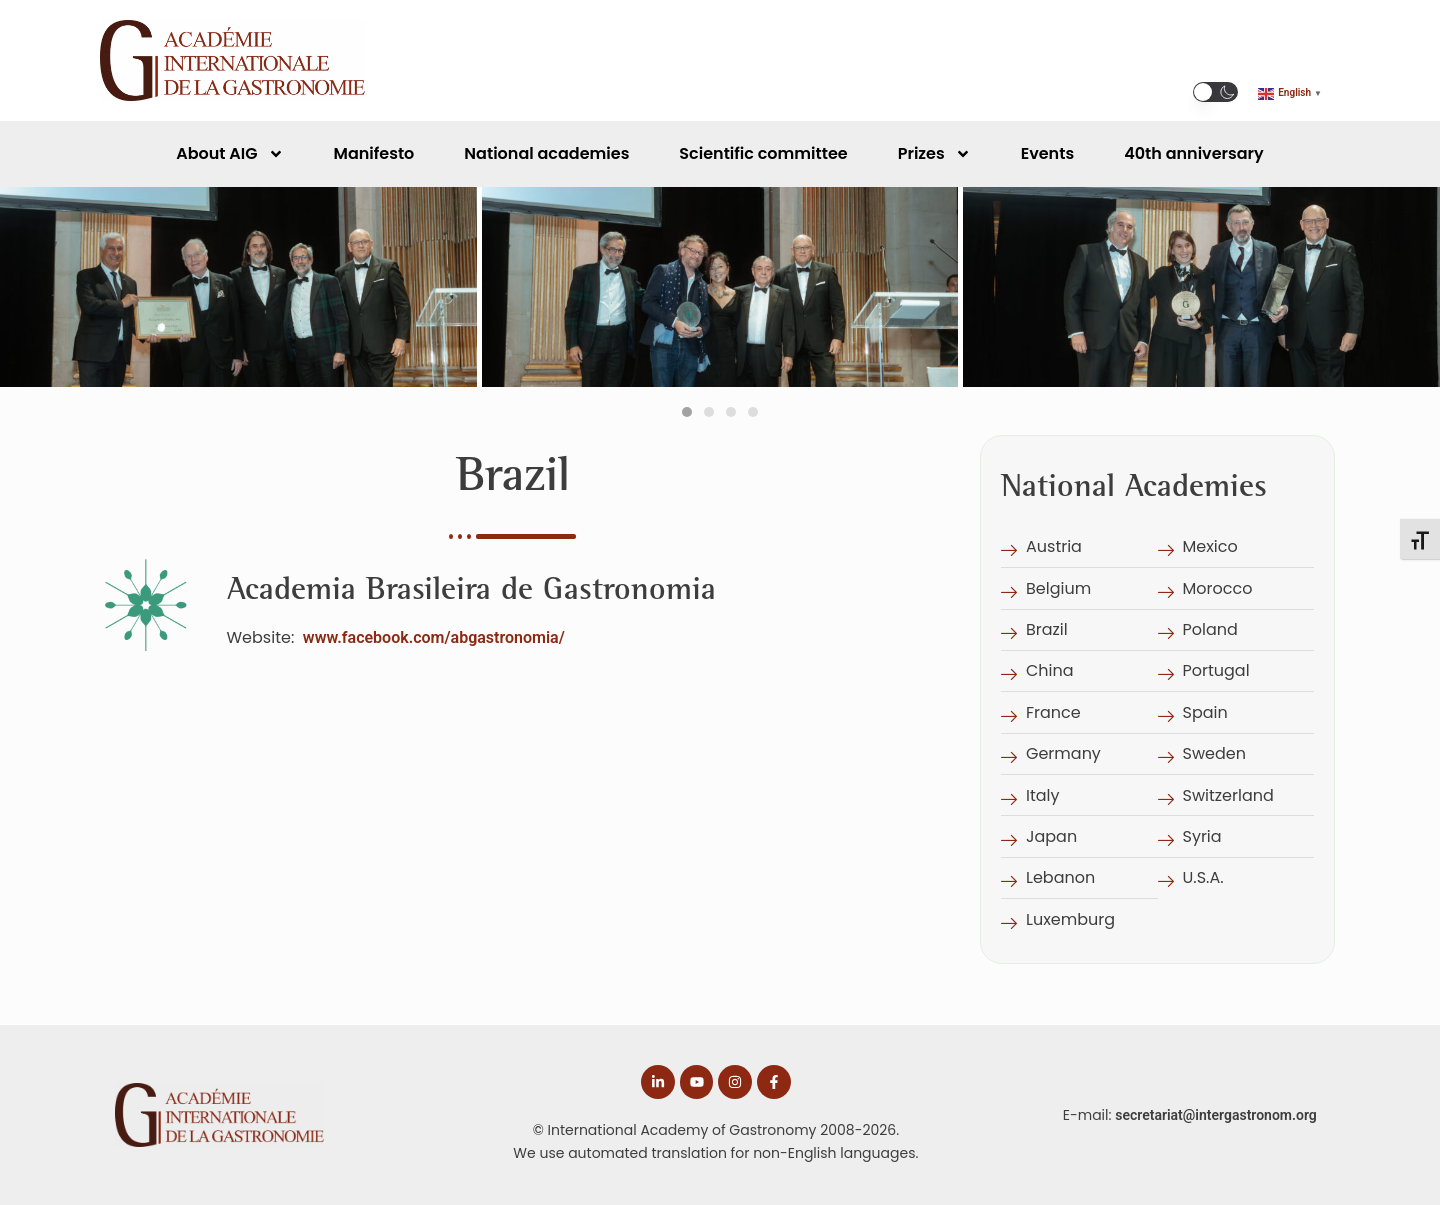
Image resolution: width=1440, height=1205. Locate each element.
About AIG (229, 154)
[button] (1215, 92)
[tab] (687, 412)
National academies (546, 153)
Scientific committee (763, 153)
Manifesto (374, 153)
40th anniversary (1194, 153)
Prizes (934, 154)
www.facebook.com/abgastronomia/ (434, 637)
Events (1047, 153)
